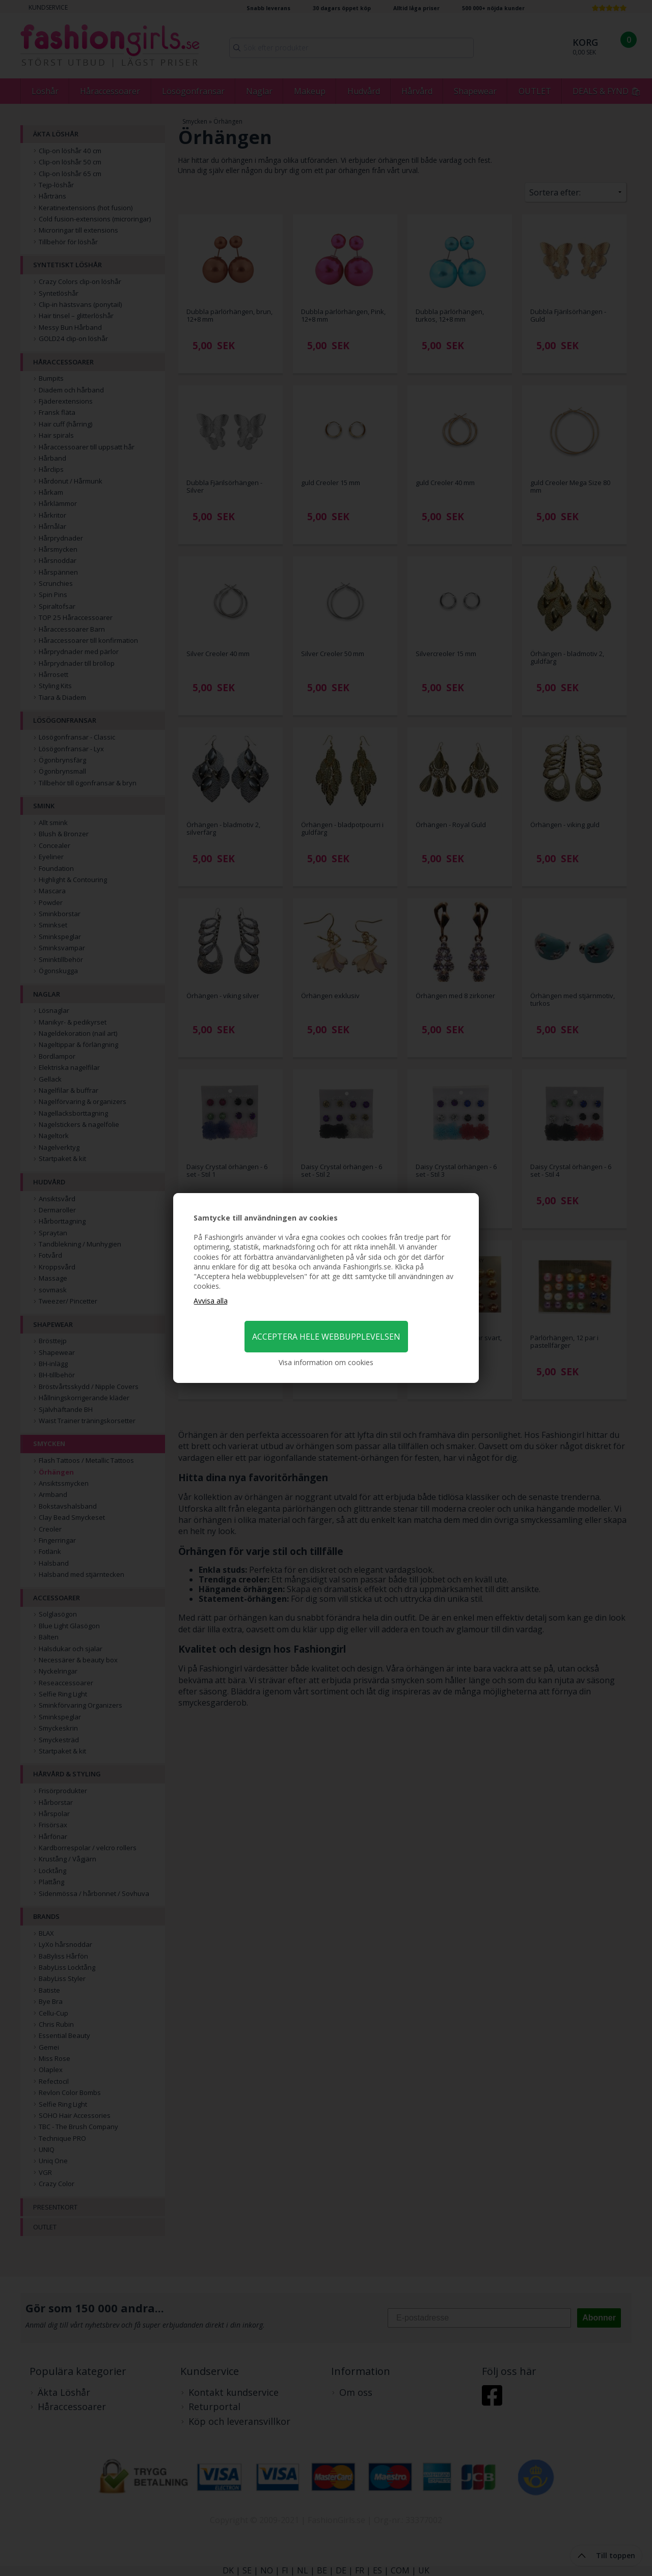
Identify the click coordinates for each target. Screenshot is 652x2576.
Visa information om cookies (326, 1362)
